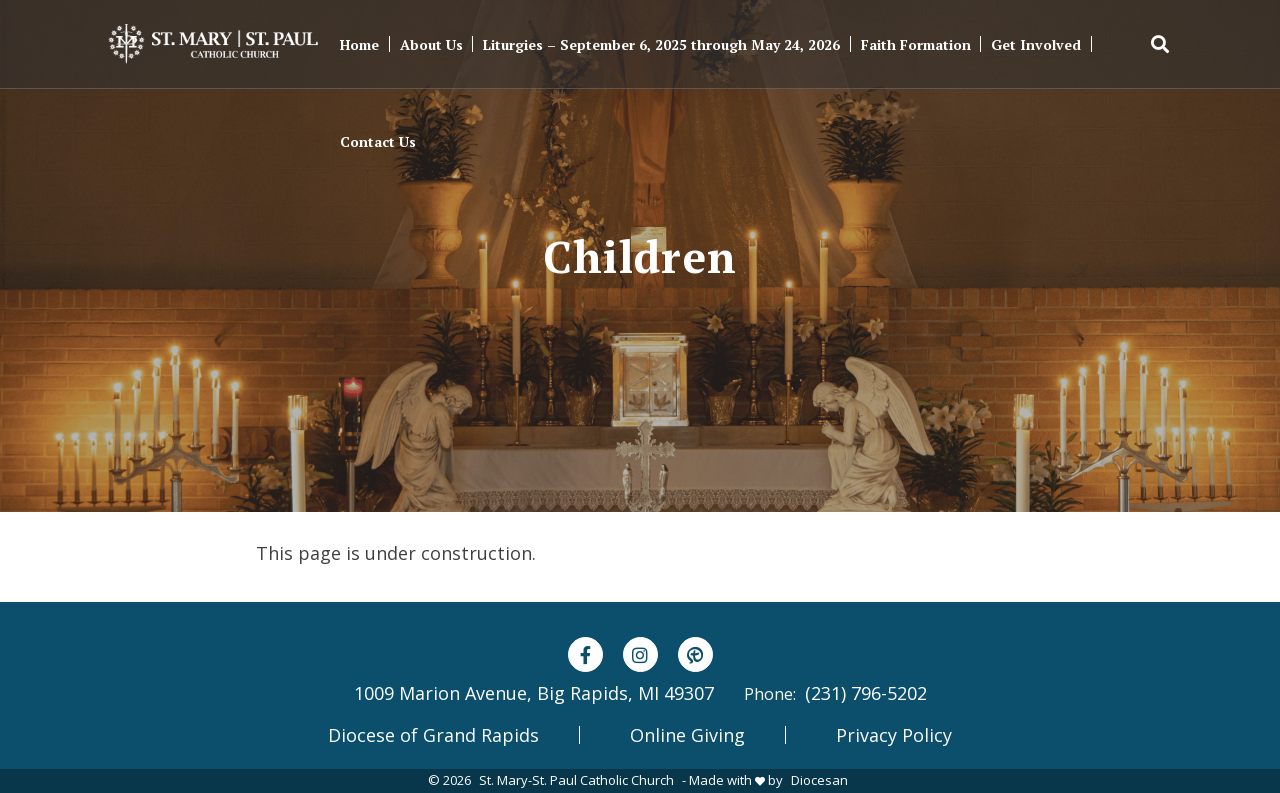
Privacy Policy (894, 735)
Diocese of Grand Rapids (433, 735)
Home (359, 44)
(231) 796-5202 (866, 693)
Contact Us (378, 141)
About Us (431, 44)
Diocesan (819, 780)
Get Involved (1036, 44)
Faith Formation (916, 44)
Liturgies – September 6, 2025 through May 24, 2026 (661, 44)
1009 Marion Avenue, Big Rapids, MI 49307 (534, 693)
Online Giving (687, 735)
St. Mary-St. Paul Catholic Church (576, 780)
